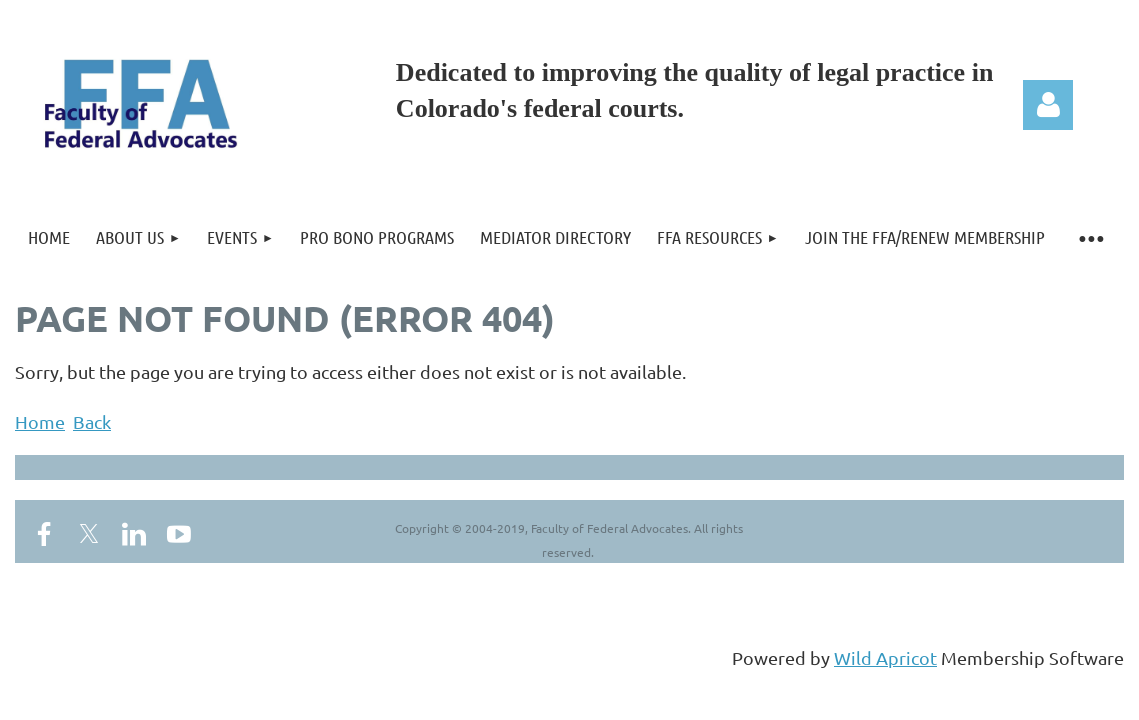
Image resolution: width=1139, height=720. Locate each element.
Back (92, 421)
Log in (1048, 105)
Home (40, 421)
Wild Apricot (885, 657)
